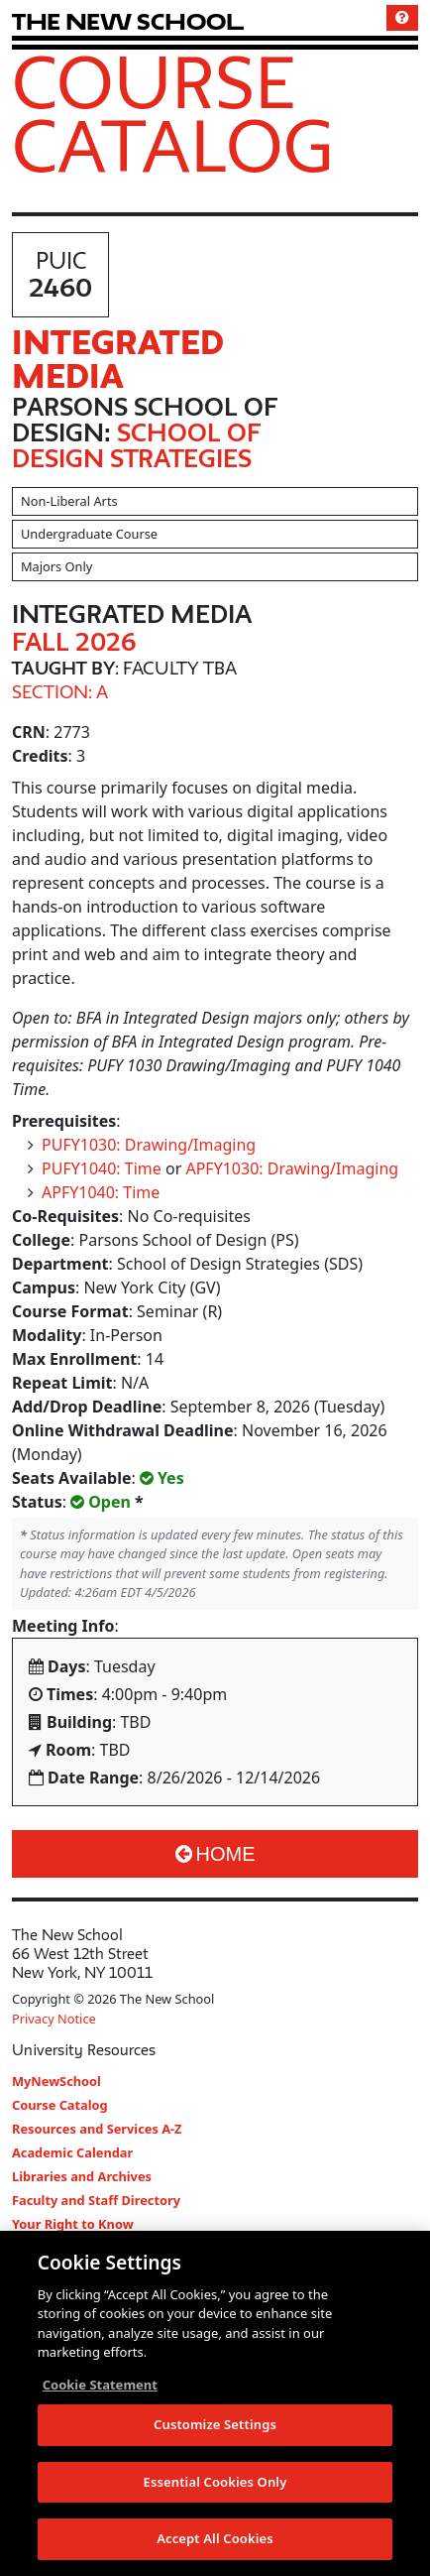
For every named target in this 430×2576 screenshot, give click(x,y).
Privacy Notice (54, 2018)
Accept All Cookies (215, 2538)
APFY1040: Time (101, 1192)
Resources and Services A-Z (97, 2129)
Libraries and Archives (82, 2176)
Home (215, 1854)
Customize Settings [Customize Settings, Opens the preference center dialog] (215, 2424)
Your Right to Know (73, 2224)
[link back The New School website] (128, 21)
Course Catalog (173, 113)
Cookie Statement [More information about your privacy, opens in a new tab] (100, 2384)
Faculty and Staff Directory (96, 2200)
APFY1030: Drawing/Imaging (291, 1168)
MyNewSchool (56, 2081)
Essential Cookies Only (215, 2482)
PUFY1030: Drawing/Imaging (149, 1145)
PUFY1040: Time (101, 1168)
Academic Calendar (72, 2152)
